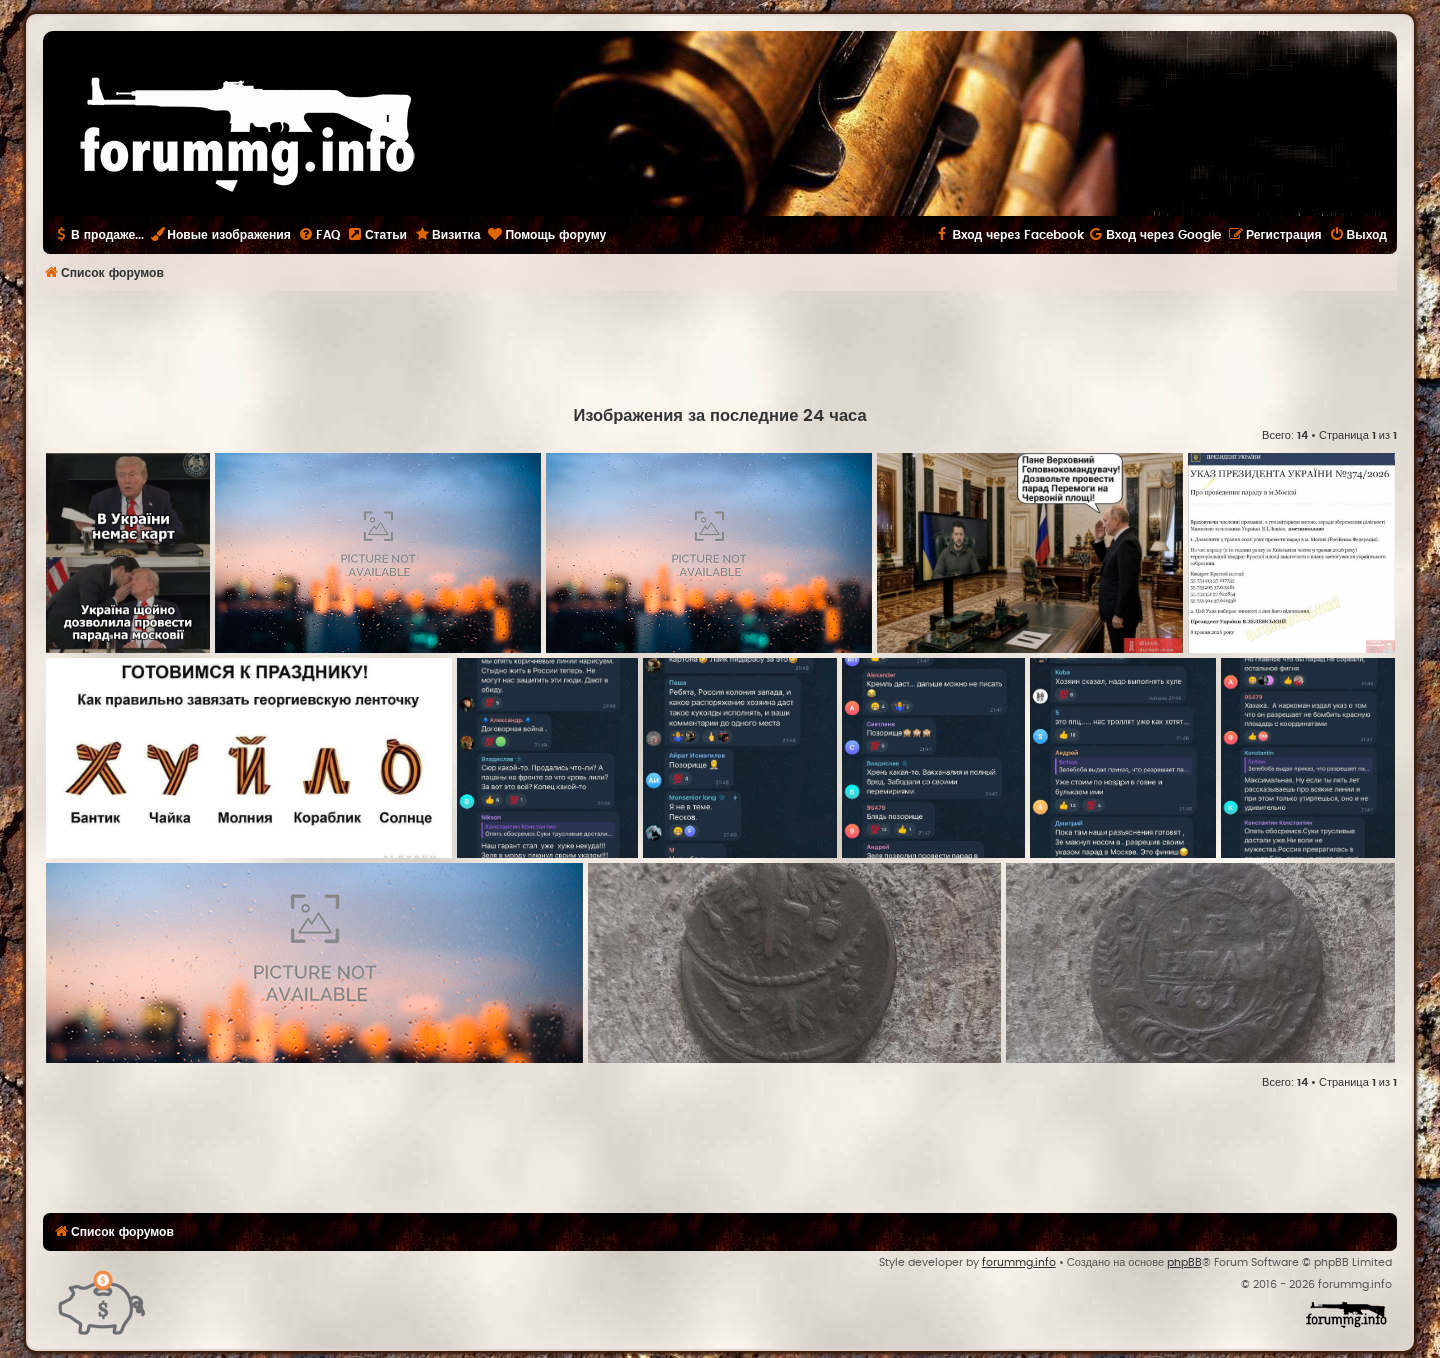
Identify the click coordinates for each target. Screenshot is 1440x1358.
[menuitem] (319, 235)
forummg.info (1019, 1262)
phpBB (1184, 1262)
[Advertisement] (720, 346)
